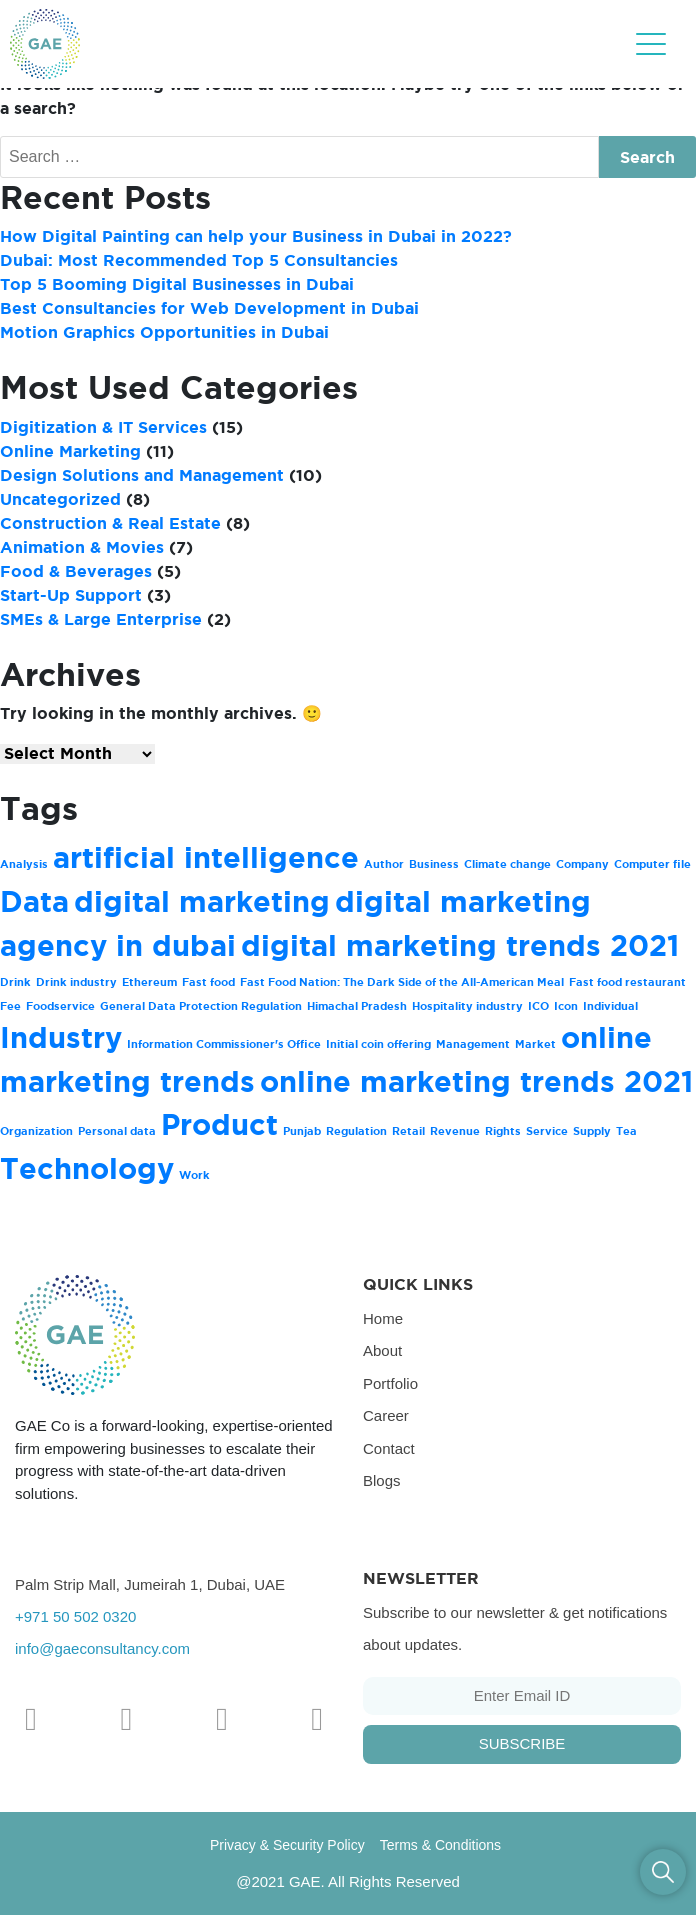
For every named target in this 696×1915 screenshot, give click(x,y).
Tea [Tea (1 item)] (626, 1131)
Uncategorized (60, 499)
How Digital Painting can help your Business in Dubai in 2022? (256, 236)
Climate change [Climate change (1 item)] (507, 864)
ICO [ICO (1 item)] (538, 1006)
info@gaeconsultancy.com (102, 1648)
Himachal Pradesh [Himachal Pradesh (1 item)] (357, 1006)
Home (383, 1318)
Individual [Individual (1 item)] (610, 1006)
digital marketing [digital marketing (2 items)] (202, 901)
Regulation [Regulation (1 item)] (356, 1131)
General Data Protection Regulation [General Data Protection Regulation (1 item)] (201, 1006)
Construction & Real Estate (110, 523)
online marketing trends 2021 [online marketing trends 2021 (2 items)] (476, 1081)
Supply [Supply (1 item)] (592, 1131)
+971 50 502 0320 (75, 1616)
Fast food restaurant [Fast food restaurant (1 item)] (627, 982)
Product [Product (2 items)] (219, 1124)
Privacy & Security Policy (287, 1845)
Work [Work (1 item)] (194, 1175)
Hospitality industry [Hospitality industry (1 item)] (467, 1006)
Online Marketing (70, 451)
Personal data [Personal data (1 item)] (117, 1131)
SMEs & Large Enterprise (101, 619)
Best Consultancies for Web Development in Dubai (209, 308)
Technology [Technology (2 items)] (87, 1168)
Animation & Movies (82, 547)
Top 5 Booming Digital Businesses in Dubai (177, 284)
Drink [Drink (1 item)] (15, 982)
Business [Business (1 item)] (434, 864)
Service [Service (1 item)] (547, 1131)
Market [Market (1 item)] (535, 1044)
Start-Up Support (71, 595)
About (382, 1350)
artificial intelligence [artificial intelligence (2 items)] (206, 857)
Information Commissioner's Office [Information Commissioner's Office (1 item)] (224, 1044)
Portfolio (390, 1383)
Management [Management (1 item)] (473, 1044)
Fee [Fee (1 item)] (10, 1006)
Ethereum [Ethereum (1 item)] (149, 982)
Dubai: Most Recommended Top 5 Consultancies (199, 260)
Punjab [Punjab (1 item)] (302, 1131)
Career (386, 1415)
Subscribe (522, 1743)
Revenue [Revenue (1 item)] (455, 1131)
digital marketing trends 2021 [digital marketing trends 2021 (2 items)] (460, 945)
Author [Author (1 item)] (384, 864)
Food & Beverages (76, 571)
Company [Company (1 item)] (582, 864)
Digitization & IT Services (103, 427)
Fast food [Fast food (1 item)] (208, 982)
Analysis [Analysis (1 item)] (24, 864)
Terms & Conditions (440, 1845)
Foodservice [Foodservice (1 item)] (60, 1006)
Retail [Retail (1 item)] (408, 1131)
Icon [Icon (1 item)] (566, 1006)
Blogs (382, 1480)
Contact (389, 1448)
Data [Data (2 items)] (34, 901)
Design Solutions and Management (142, 475)
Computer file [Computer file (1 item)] (652, 864)
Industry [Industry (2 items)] (61, 1037)
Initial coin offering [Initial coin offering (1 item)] (378, 1044)
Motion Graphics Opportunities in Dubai (164, 332)
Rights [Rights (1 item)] (503, 1131)
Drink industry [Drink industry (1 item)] (76, 982)
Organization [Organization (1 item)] (36, 1131)
